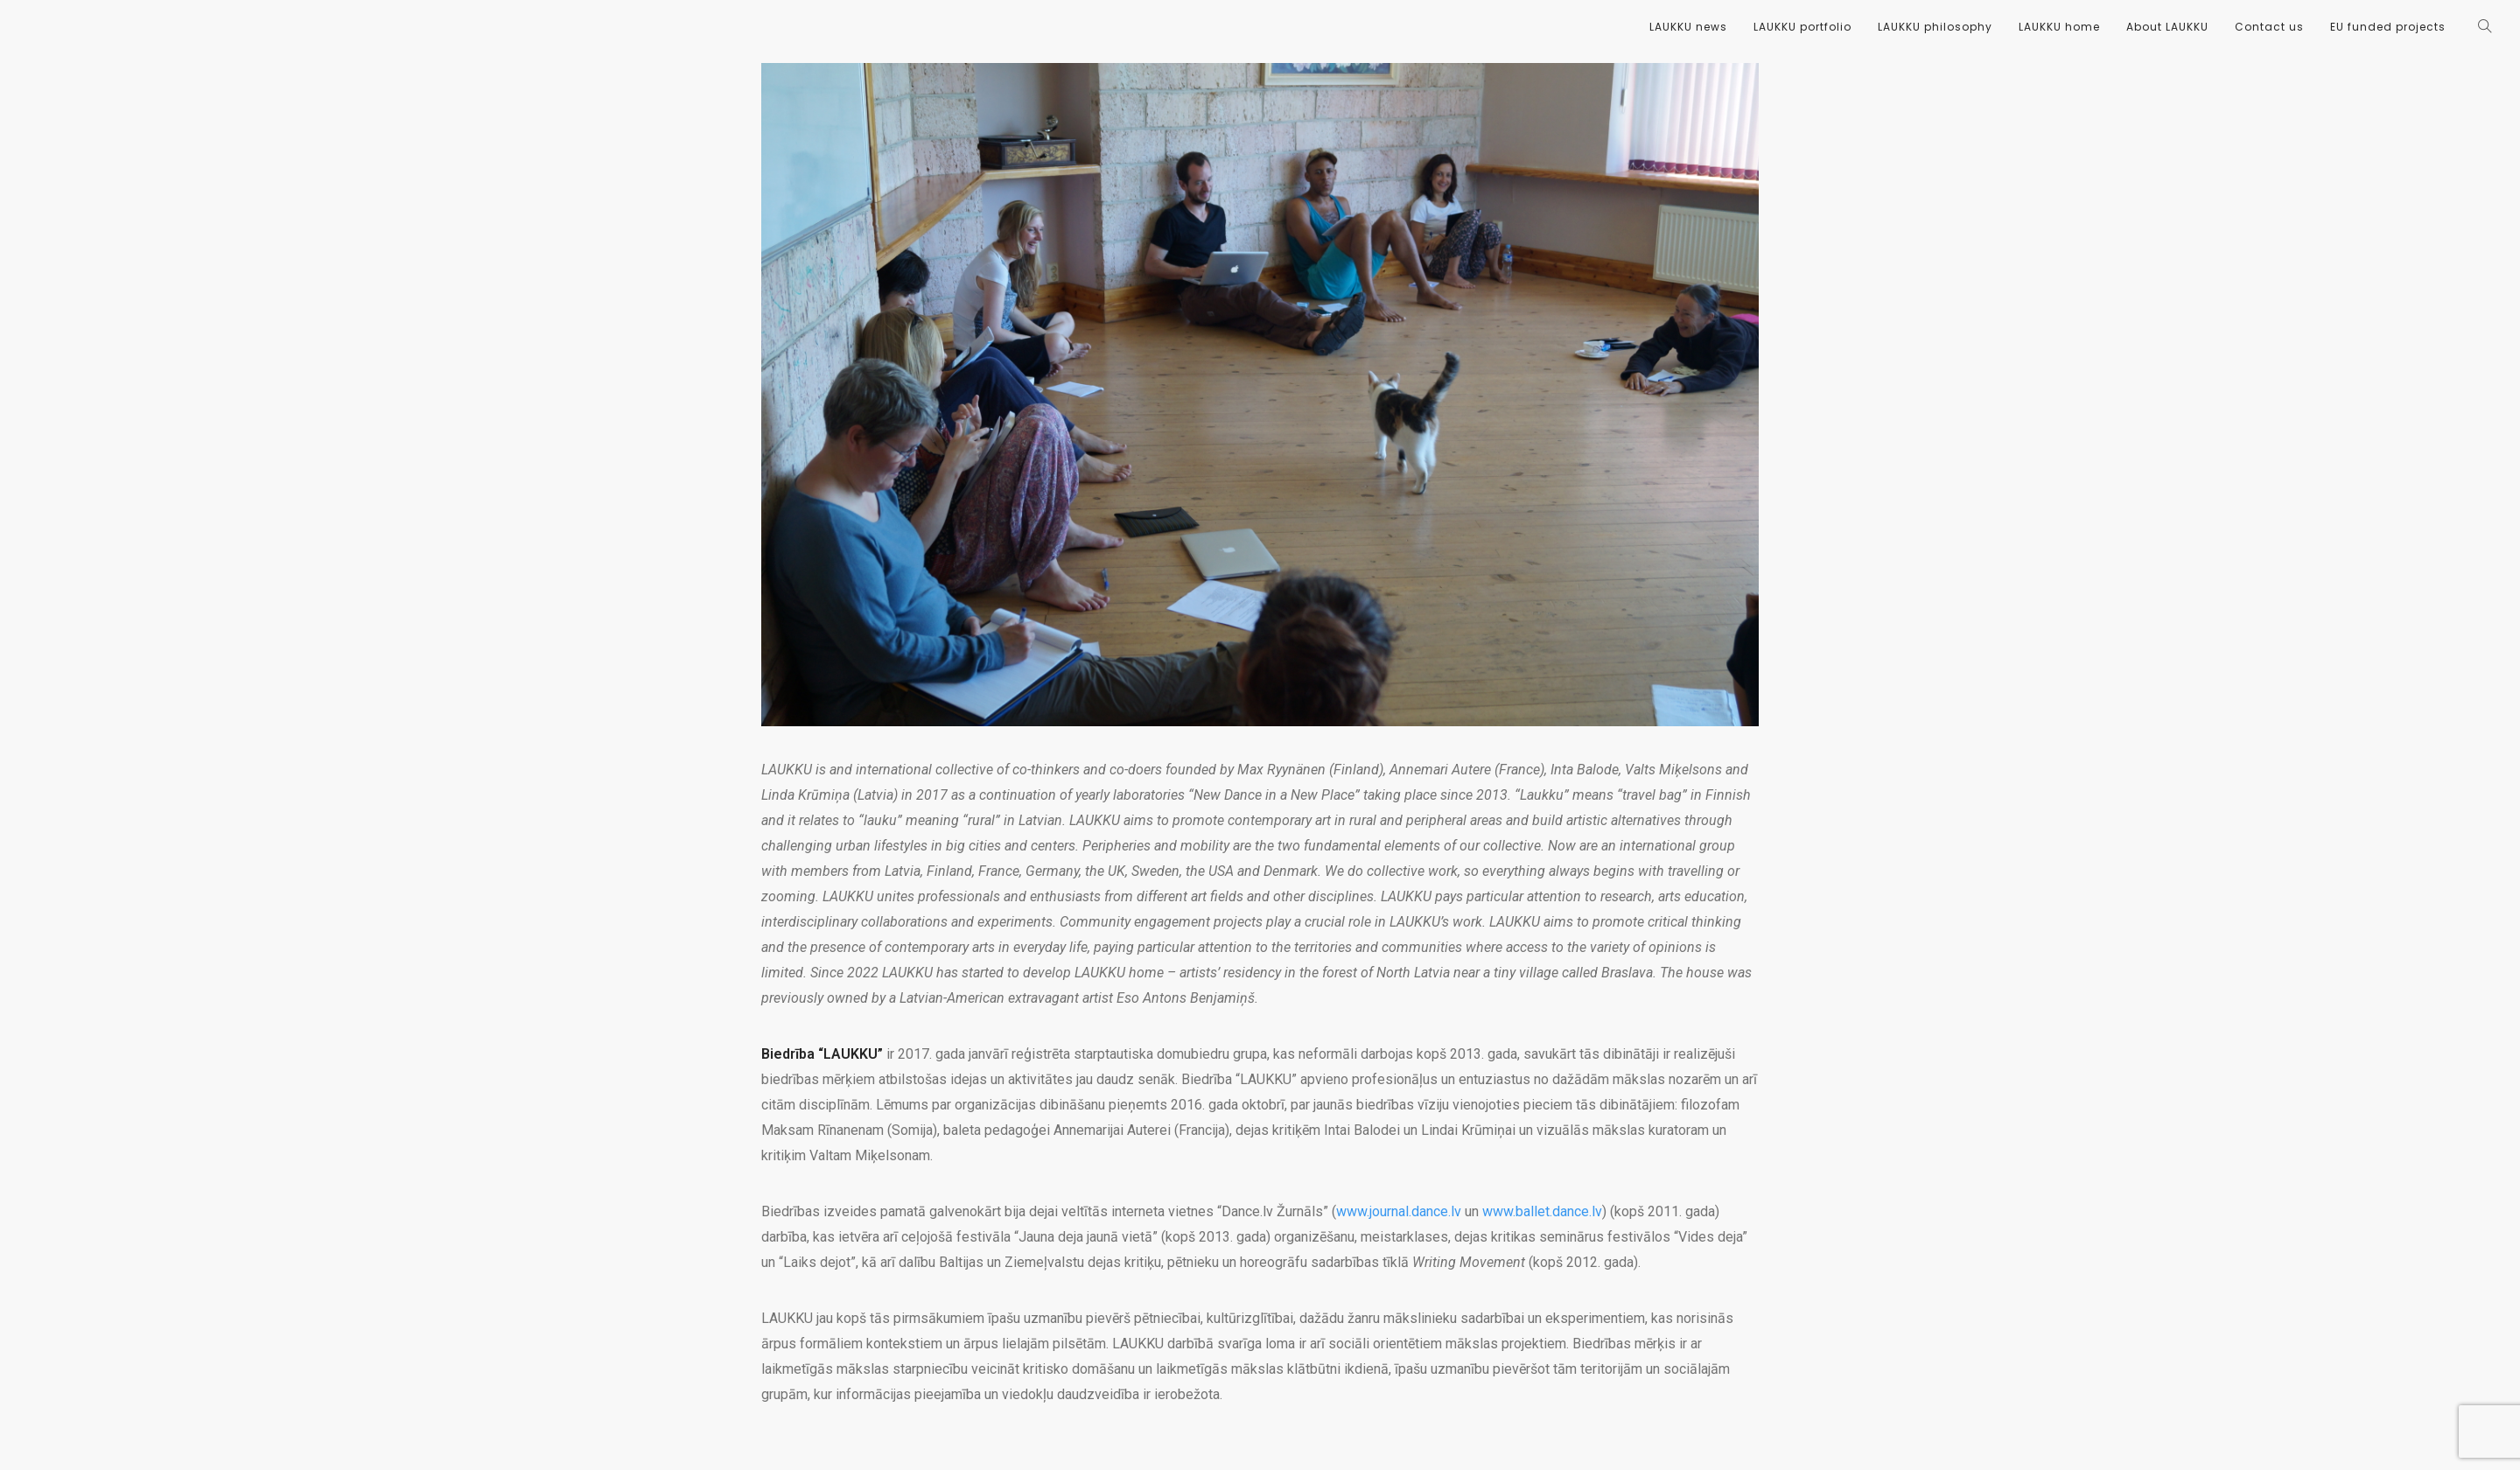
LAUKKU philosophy (1935, 26)
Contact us (2269, 26)
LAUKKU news (1688, 26)
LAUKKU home (2059, 26)
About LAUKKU (2167, 26)
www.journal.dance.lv (1398, 1211)
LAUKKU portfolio (1803, 26)
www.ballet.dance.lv (1542, 1211)
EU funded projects (2388, 26)
